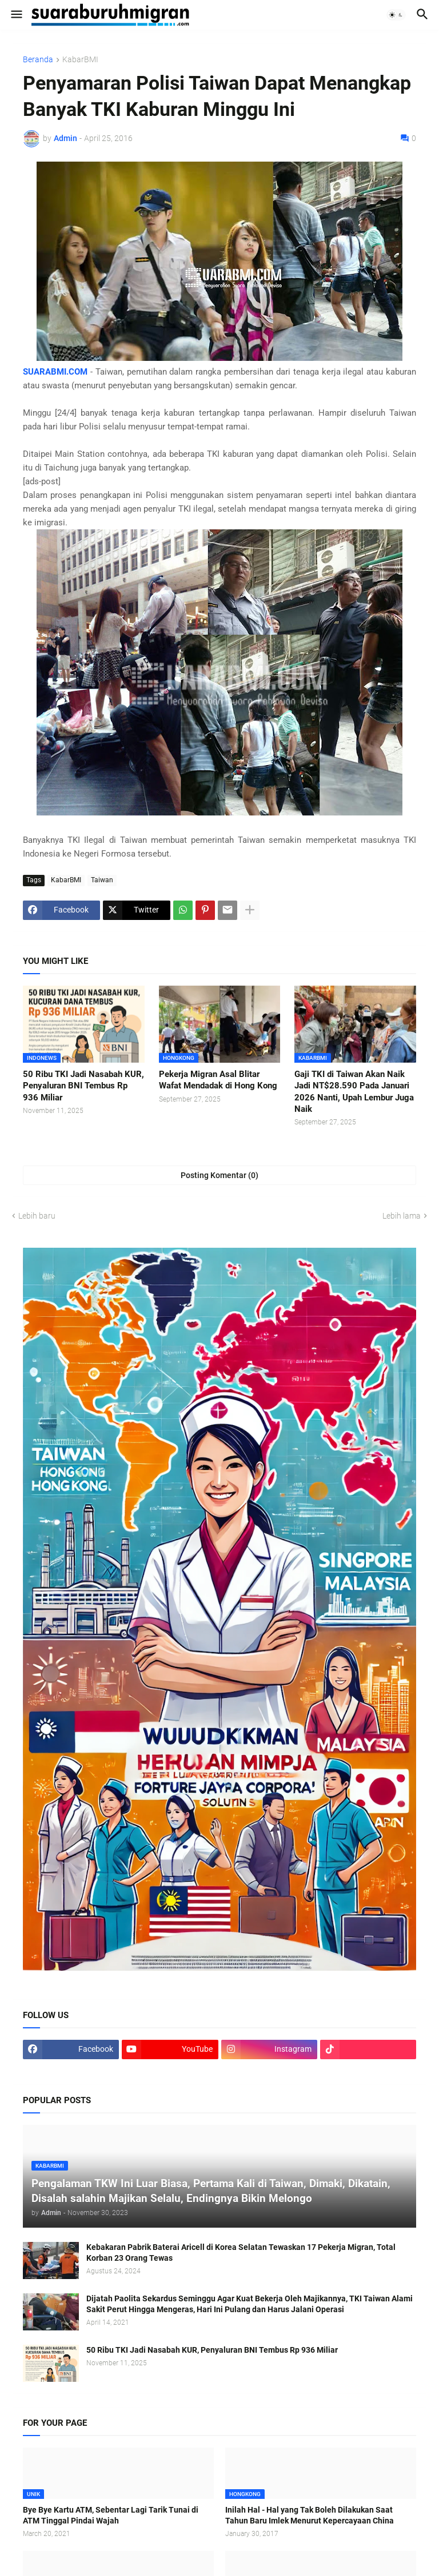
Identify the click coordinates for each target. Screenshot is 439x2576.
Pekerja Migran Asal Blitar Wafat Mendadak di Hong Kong (218, 1080)
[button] (15, 15)
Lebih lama (401, 1215)
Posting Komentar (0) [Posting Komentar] (219, 1175)
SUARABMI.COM (55, 372)
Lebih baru (36, 1215)
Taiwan (102, 880)
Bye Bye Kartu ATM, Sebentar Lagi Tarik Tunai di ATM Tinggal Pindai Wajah (110, 2515)
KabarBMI (80, 59)
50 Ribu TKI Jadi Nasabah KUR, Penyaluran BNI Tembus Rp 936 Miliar (83, 1086)
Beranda (38, 59)
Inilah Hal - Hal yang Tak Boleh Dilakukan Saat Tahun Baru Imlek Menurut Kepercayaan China (309, 2515)
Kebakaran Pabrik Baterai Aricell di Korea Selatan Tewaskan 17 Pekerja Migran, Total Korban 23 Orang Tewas (241, 2252)
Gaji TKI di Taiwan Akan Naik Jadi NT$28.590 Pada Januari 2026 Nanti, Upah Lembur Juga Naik (354, 1091)
